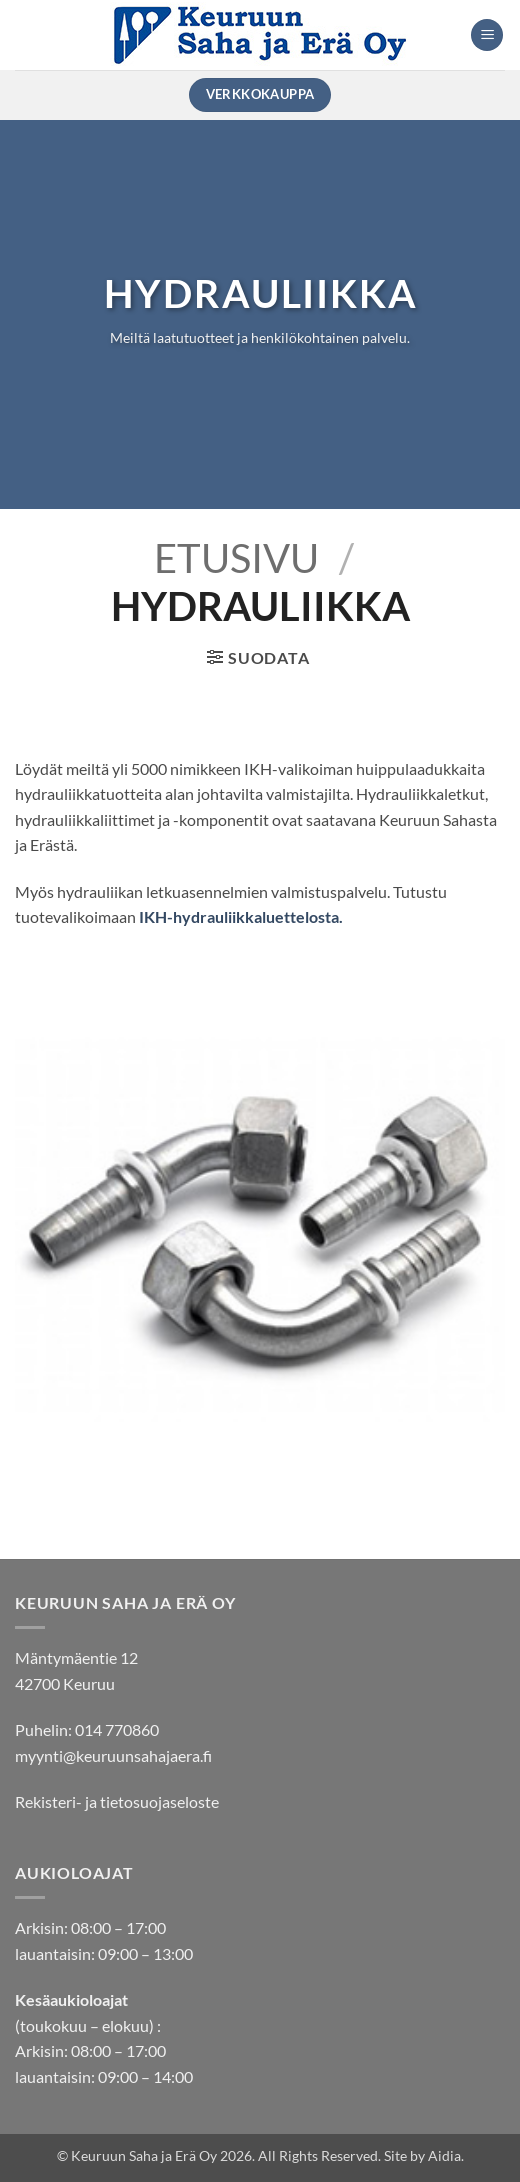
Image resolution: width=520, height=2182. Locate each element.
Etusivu (236, 558)
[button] (487, 35)
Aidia (444, 2155)
